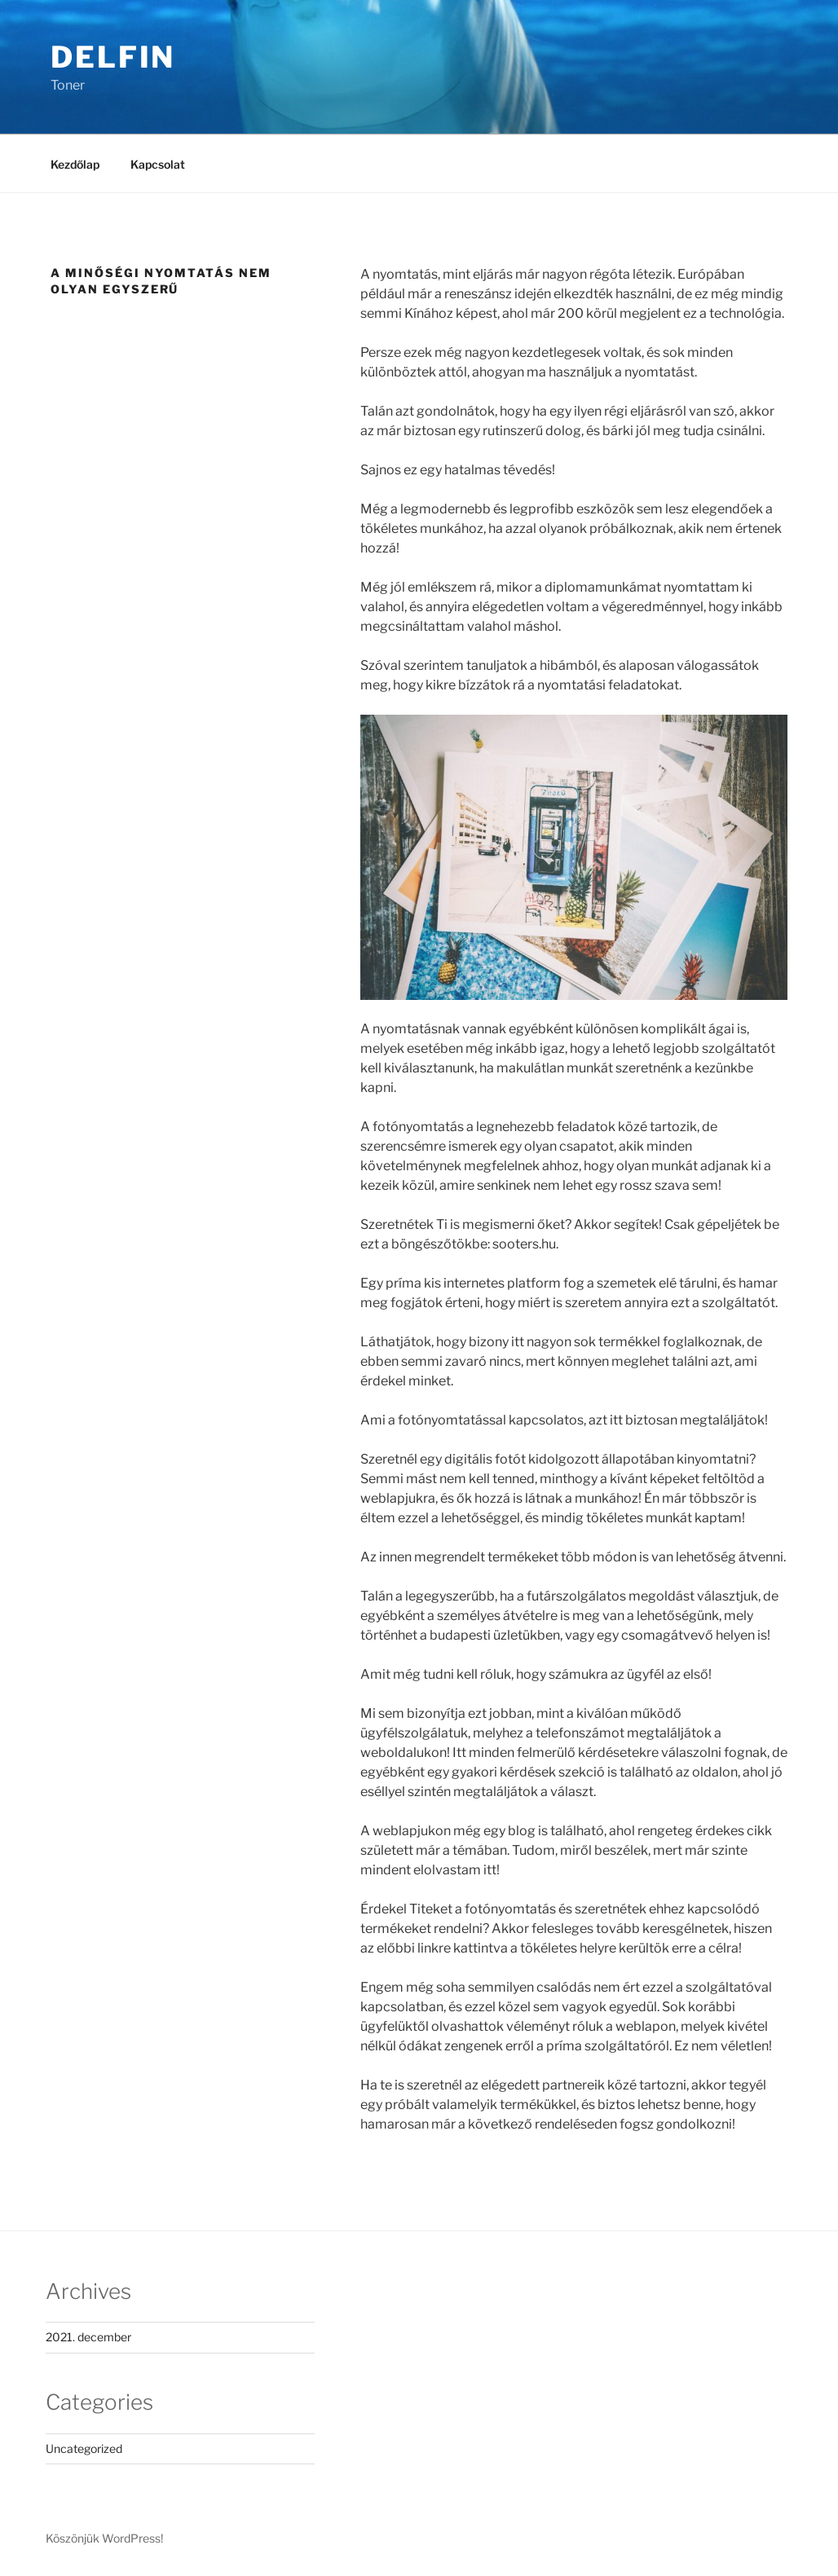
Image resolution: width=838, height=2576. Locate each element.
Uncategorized (84, 2448)
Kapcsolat (157, 164)
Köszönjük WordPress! (104, 2538)
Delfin (113, 57)
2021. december (88, 2337)
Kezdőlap (75, 164)
